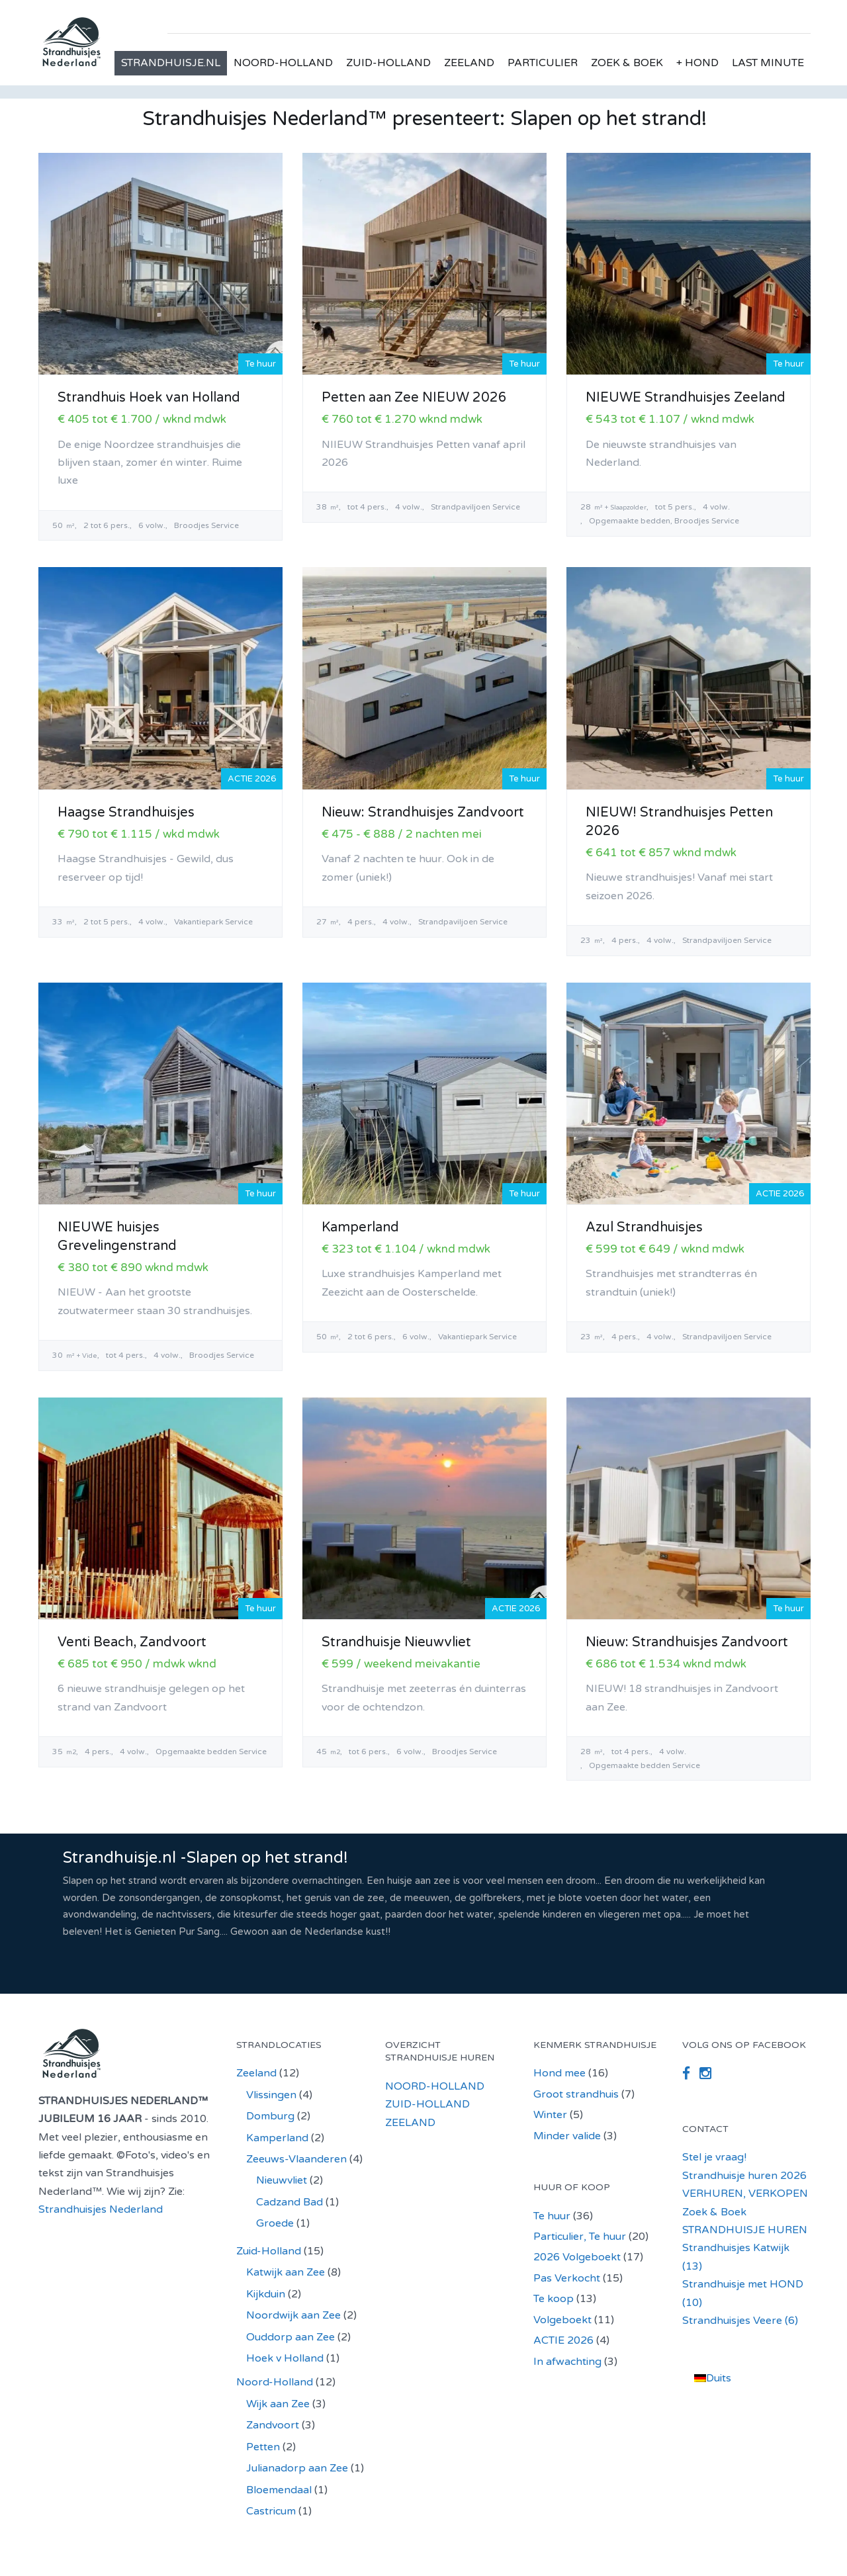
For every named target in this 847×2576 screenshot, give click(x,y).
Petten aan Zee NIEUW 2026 (414, 398)
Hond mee (559, 2073)
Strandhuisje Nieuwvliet (396, 1642)
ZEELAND (469, 62)
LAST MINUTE (768, 62)
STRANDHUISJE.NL (170, 62)
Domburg (270, 2116)
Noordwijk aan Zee (293, 2315)
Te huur (551, 2216)
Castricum (271, 2511)
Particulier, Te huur (579, 2236)
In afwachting (567, 2361)
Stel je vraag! (714, 2157)
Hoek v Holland (285, 2358)
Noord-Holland (274, 2382)
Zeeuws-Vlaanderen (296, 2159)
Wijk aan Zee (278, 2404)
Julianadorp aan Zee (297, 2468)
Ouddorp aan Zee (290, 2337)
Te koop (553, 2298)
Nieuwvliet (281, 2180)
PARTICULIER (543, 62)
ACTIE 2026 (563, 2340)
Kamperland (360, 1227)
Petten (263, 2447)
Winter (550, 2114)
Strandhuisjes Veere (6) (740, 2320)
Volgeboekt (562, 2320)
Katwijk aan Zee (285, 2272)
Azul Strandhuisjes (644, 1227)
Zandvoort (272, 2425)
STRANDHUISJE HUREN (744, 2230)
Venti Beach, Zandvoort (132, 1642)
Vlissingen (271, 2095)
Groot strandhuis (576, 2094)
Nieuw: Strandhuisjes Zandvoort (423, 813)
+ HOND (697, 62)
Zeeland (256, 2073)
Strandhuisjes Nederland (100, 2209)
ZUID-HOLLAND (388, 62)
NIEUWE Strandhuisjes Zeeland (685, 398)
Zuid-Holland (268, 2251)
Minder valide (567, 2136)
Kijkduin (265, 2294)
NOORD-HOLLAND (283, 62)
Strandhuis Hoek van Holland (149, 398)
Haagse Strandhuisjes (126, 813)
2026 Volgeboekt (577, 2257)
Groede (275, 2223)
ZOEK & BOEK (627, 62)
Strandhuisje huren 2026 (744, 2175)
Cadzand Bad (289, 2202)
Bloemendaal (279, 2490)
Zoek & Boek (714, 2212)
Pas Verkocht (566, 2278)
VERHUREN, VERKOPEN (745, 2193)
